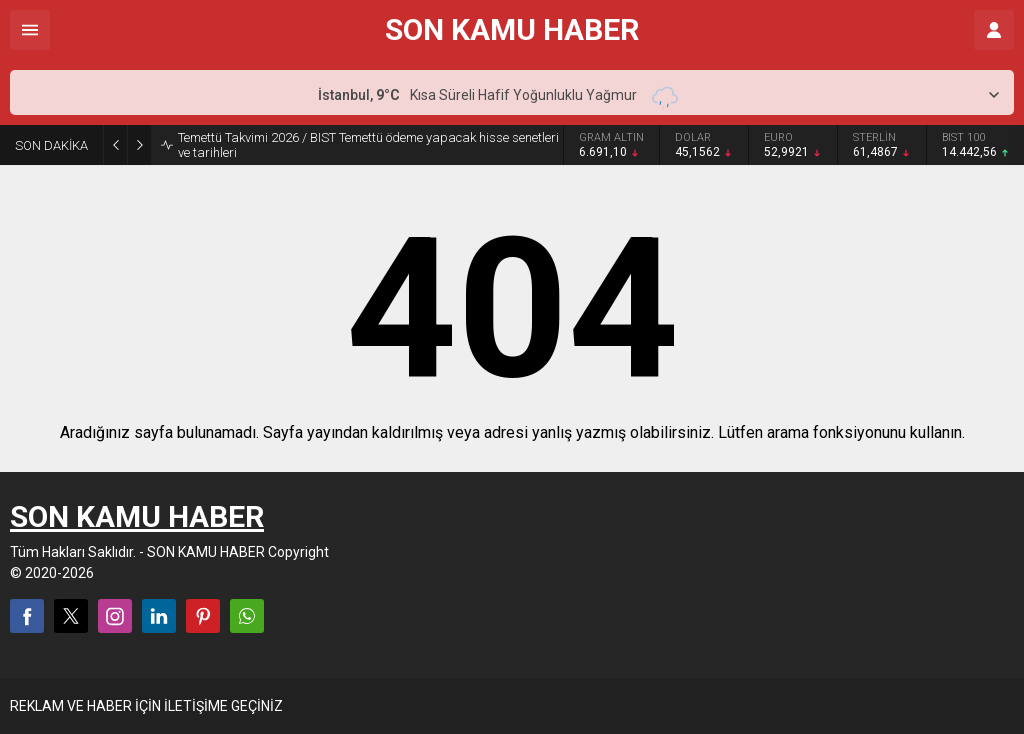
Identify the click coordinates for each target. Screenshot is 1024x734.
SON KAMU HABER (512, 30)
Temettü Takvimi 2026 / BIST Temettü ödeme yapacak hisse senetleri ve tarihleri (368, 145)
